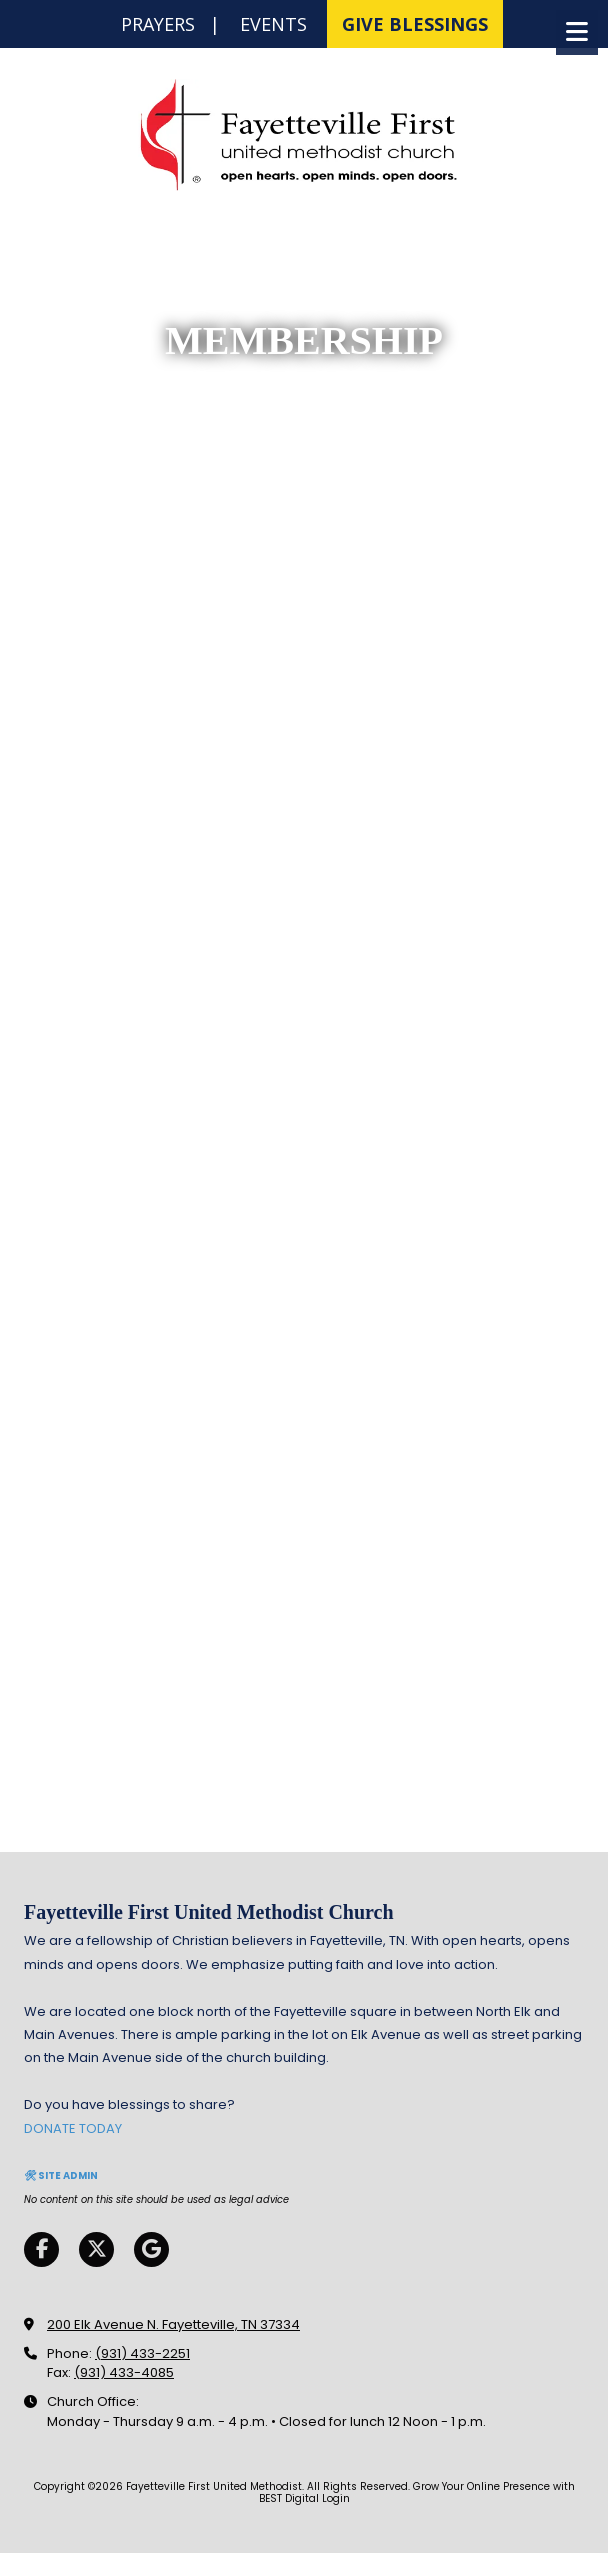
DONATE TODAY (73, 2128)
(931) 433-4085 (124, 2372)
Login (336, 2498)
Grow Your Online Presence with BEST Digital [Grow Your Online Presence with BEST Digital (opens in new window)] (417, 2492)
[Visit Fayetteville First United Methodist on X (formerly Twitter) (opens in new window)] (96, 2249)
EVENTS (273, 24)
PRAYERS (158, 24)
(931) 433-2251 (142, 2353)
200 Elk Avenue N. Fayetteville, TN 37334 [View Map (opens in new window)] (173, 2324)
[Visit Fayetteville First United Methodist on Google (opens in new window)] (151, 2249)
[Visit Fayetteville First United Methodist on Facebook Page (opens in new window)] (41, 2249)
